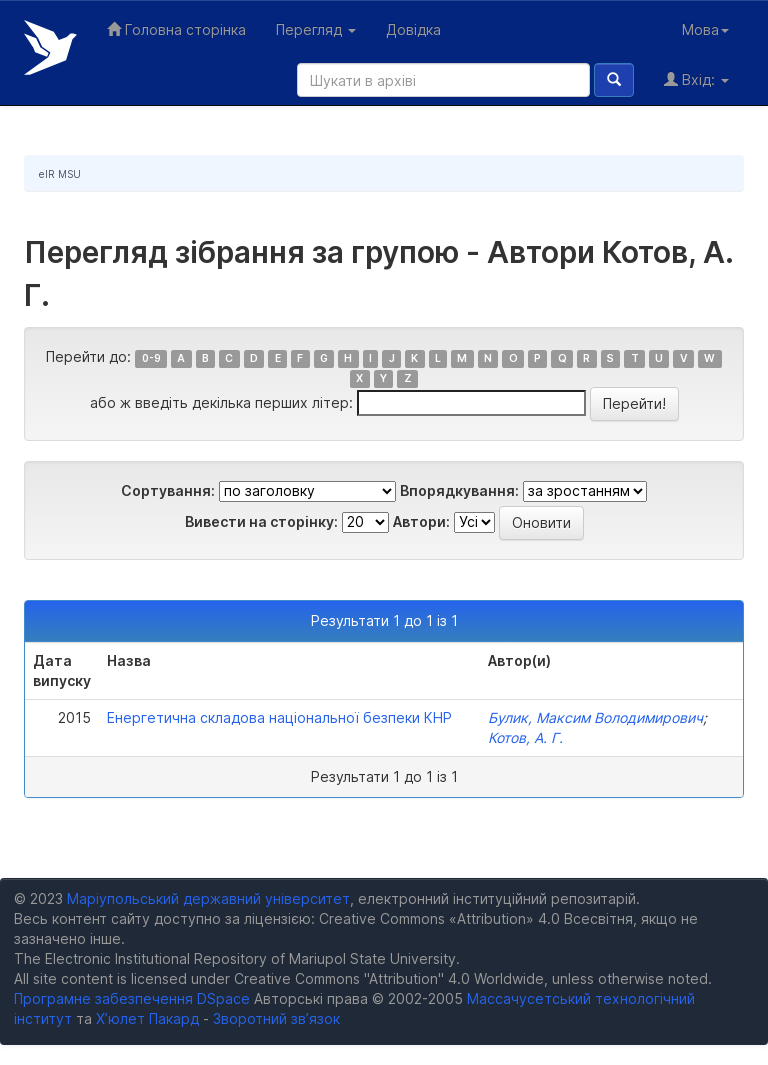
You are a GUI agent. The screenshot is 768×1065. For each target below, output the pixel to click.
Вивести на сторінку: (261, 521)
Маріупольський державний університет (208, 898)
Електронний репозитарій (50, 47)
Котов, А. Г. (525, 737)
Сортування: (168, 490)
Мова (705, 29)
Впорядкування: (459, 490)
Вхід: (696, 79)
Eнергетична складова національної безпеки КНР (279, 717)
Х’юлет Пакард (147, 1018)
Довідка (413, 29)
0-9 (151, 358)
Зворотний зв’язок (276, 1018)
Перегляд (316, 29)
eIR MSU (60, 174)
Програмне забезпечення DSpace (132, 998)
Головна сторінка (176, 29)
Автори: (421, 521)
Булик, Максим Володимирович (595, 717)
